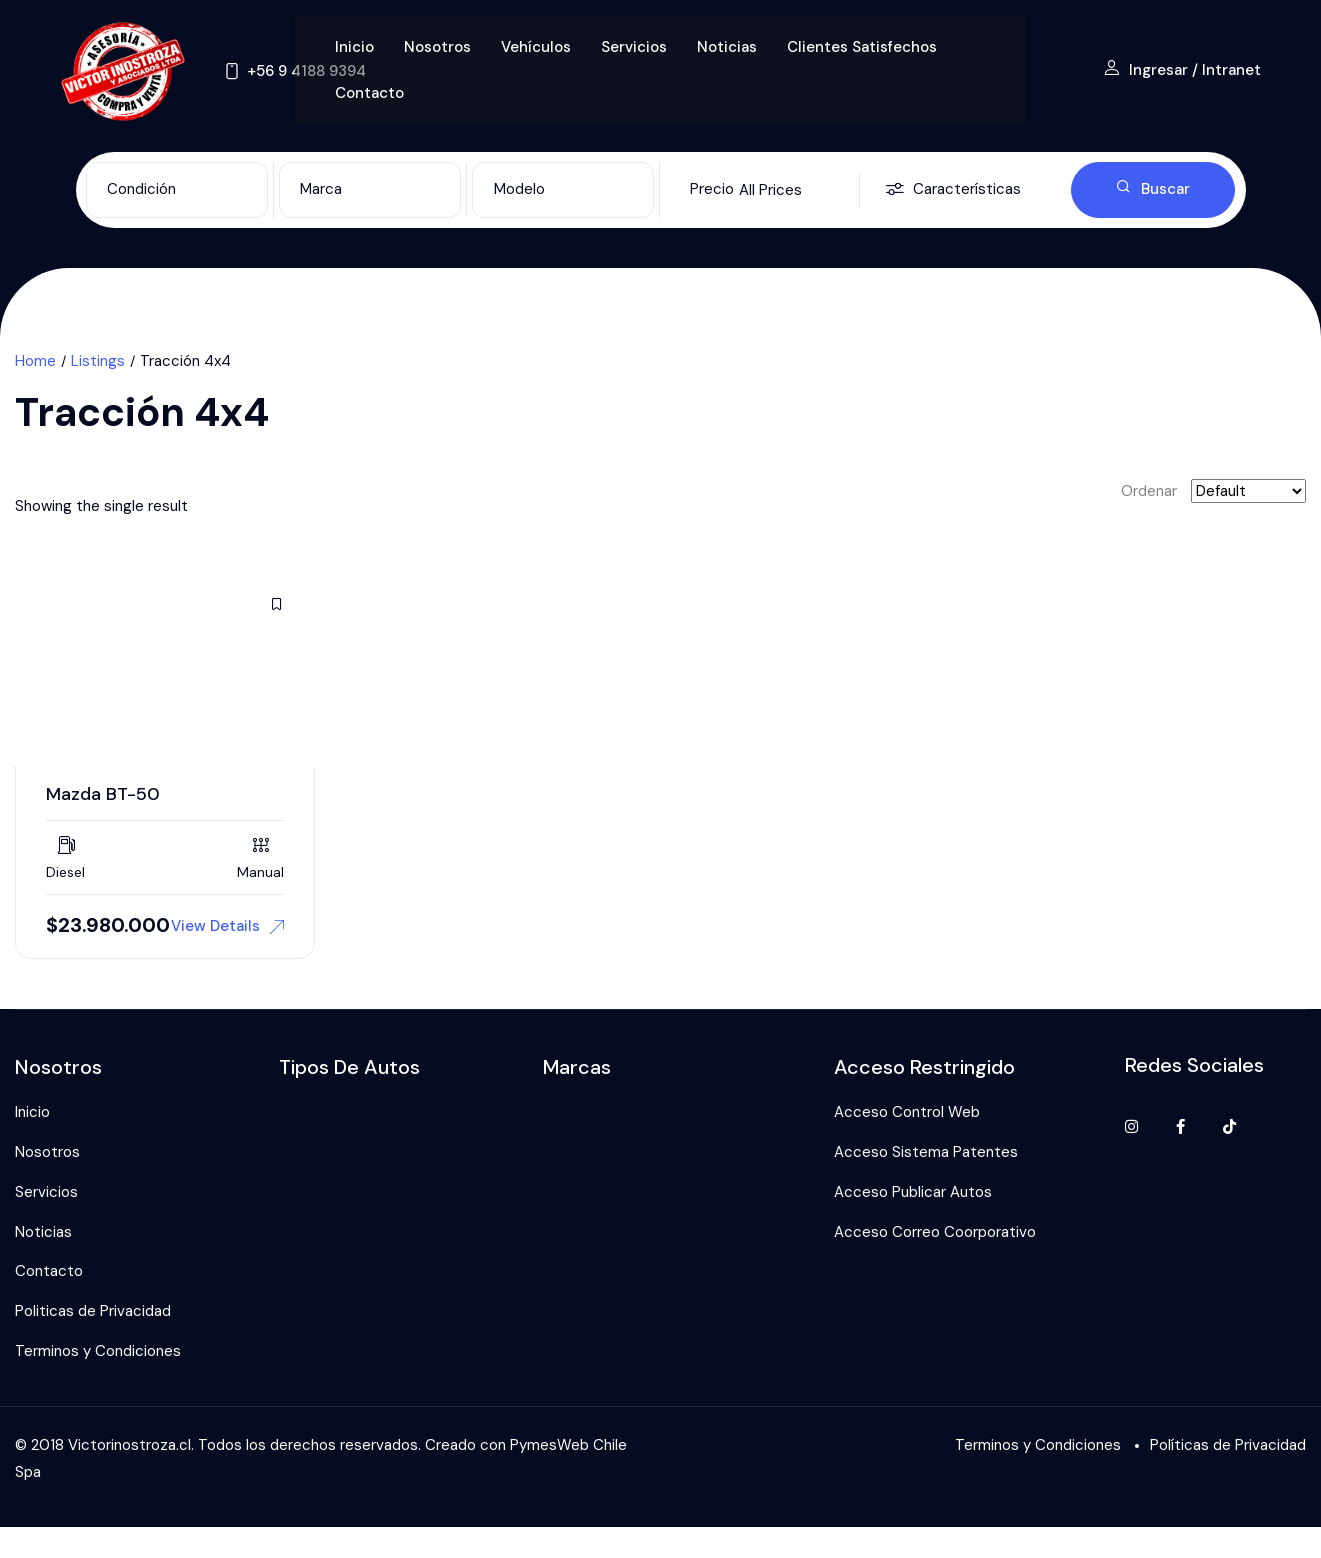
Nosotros (437, 47)
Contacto (369, 93)
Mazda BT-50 (103, 794)
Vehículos (536, 47)
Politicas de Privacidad (93, 1311)
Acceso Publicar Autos (913, 1192)
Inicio (354, 47)
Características (953, 190)
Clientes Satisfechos (862, 47)
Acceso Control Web (907, 1112)
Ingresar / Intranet (1182, 70)
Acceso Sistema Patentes (926, 1152)
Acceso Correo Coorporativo (935, 1232)
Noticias (727, 47)
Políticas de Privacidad (1228, 1445)
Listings (98, 361)
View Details (227, 926)
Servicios (634, 47)
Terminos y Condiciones (98, 1351)
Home (35, 361)
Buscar (1153, 189)
